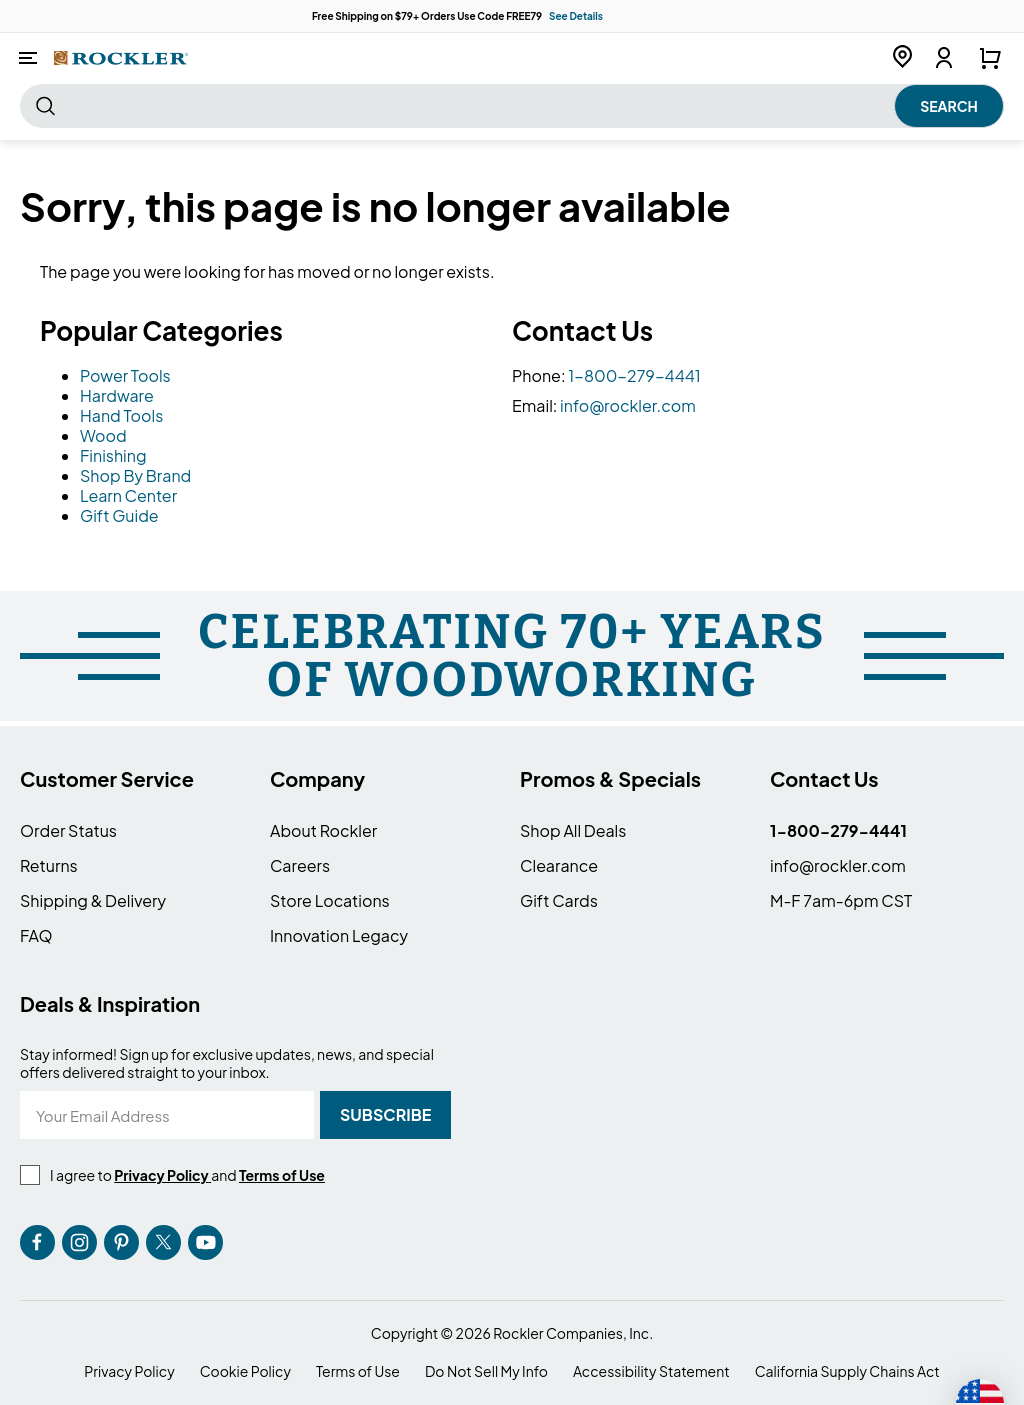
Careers (300, 865)
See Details (576, 16)
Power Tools (125, 375)
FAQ (36, 935)
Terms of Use (358, 1371)
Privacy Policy (129, 1371)
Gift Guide (119, 515)
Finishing (113, 455)
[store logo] (121, 57)
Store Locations (330, 900)
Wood (103, 435)
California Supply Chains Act (847, 1371)
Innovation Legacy (339, 935)
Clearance (559, 865)
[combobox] (512, 106)
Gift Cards (559, 900)
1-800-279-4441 (634, 375)
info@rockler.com (628, 405)
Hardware (117, 395)
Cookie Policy (245, 1371)
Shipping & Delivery (93, 900)
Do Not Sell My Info (486, 1371)
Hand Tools (121, 415)
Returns (49, 865)
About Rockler (323, 830)
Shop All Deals (573, 830)
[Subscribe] (385, 1115)
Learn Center (128, 495)
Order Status (68, 830)
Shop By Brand (135, 475)
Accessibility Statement (651, 1371)
